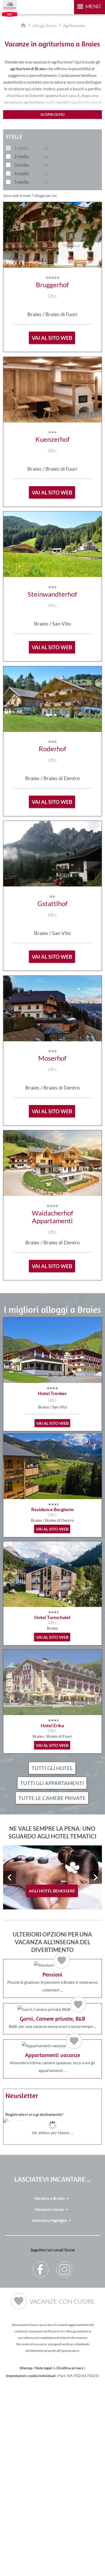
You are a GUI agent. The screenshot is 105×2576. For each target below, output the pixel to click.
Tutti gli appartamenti (52, 1783)
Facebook (41, 2456)
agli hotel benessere (52, 1890)
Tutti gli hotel (52, 1768)
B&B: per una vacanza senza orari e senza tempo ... (52, 2112)
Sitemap (26, 2559)
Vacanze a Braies (52, 2390)
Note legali (43, 2559)
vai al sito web (52, 338)
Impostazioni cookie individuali (31, 2567)
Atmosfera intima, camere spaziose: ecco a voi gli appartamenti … (52, 2216)
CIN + (52, 296)
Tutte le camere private (52, 1798)
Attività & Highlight (52, 2412)
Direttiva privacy (70, 2559)
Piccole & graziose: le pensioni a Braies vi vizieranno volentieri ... (52, 2008)
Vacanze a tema (52, 2401)
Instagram (64, 2456)
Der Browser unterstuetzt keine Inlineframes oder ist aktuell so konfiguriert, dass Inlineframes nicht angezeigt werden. (52, 2331)
